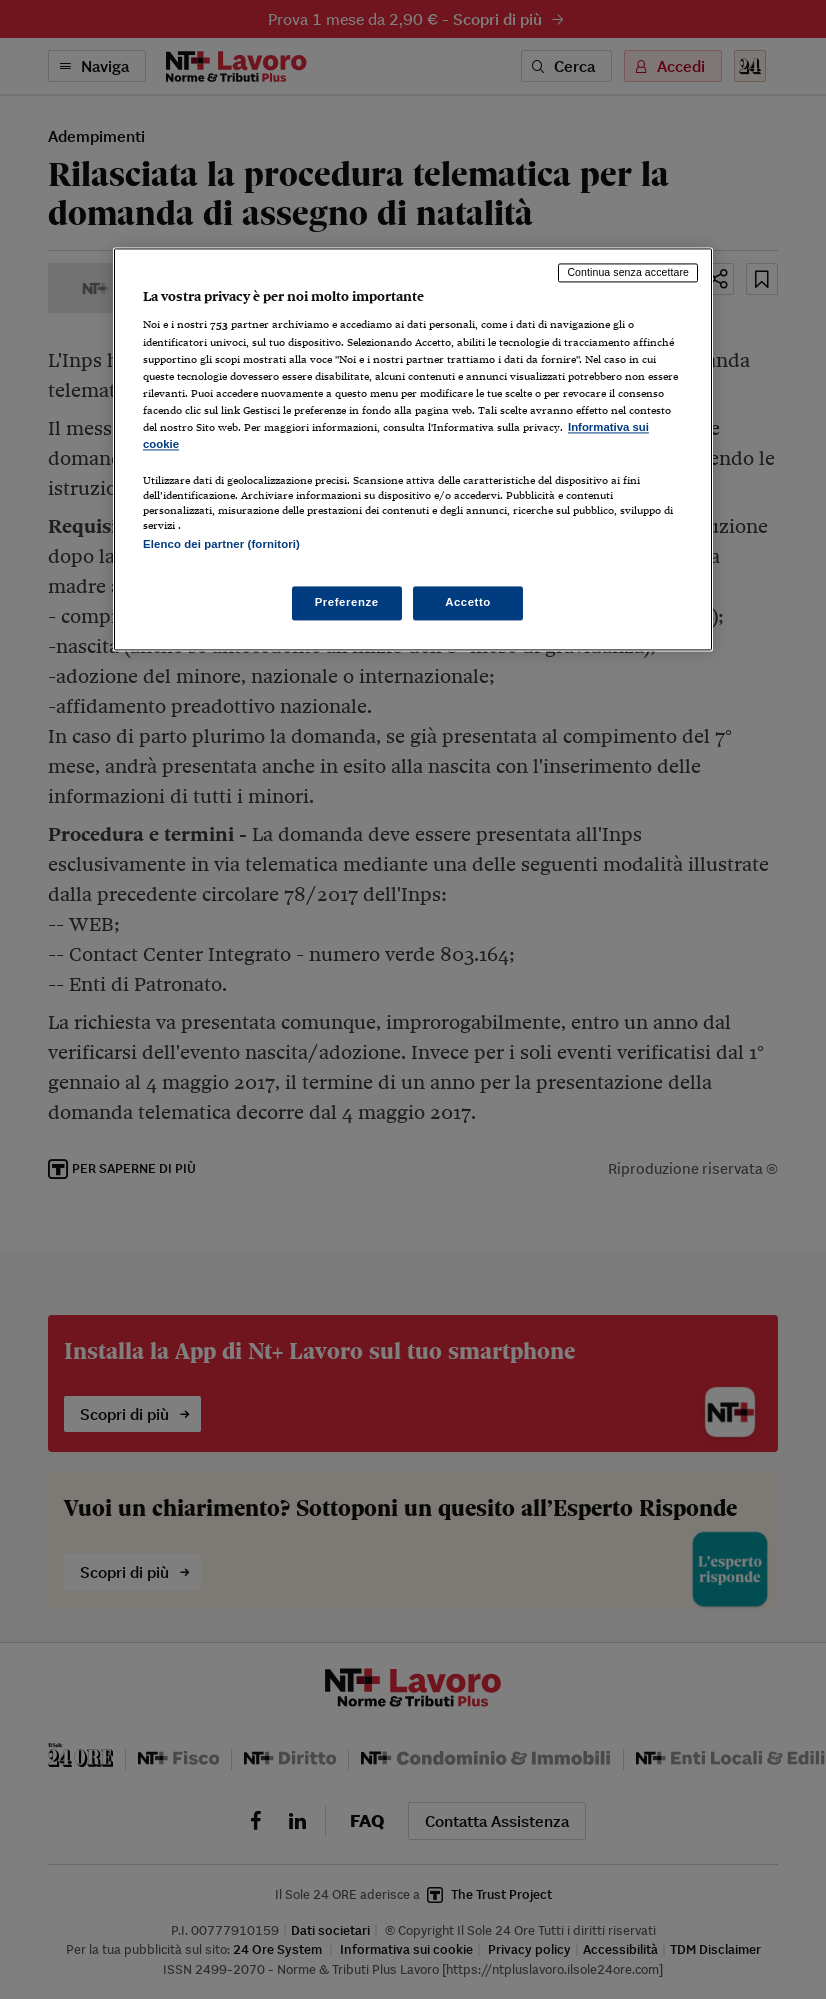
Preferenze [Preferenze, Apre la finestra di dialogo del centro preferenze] (347, 603)
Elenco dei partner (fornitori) (221, 544)
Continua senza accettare (628, 272)
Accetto (468, 603)
